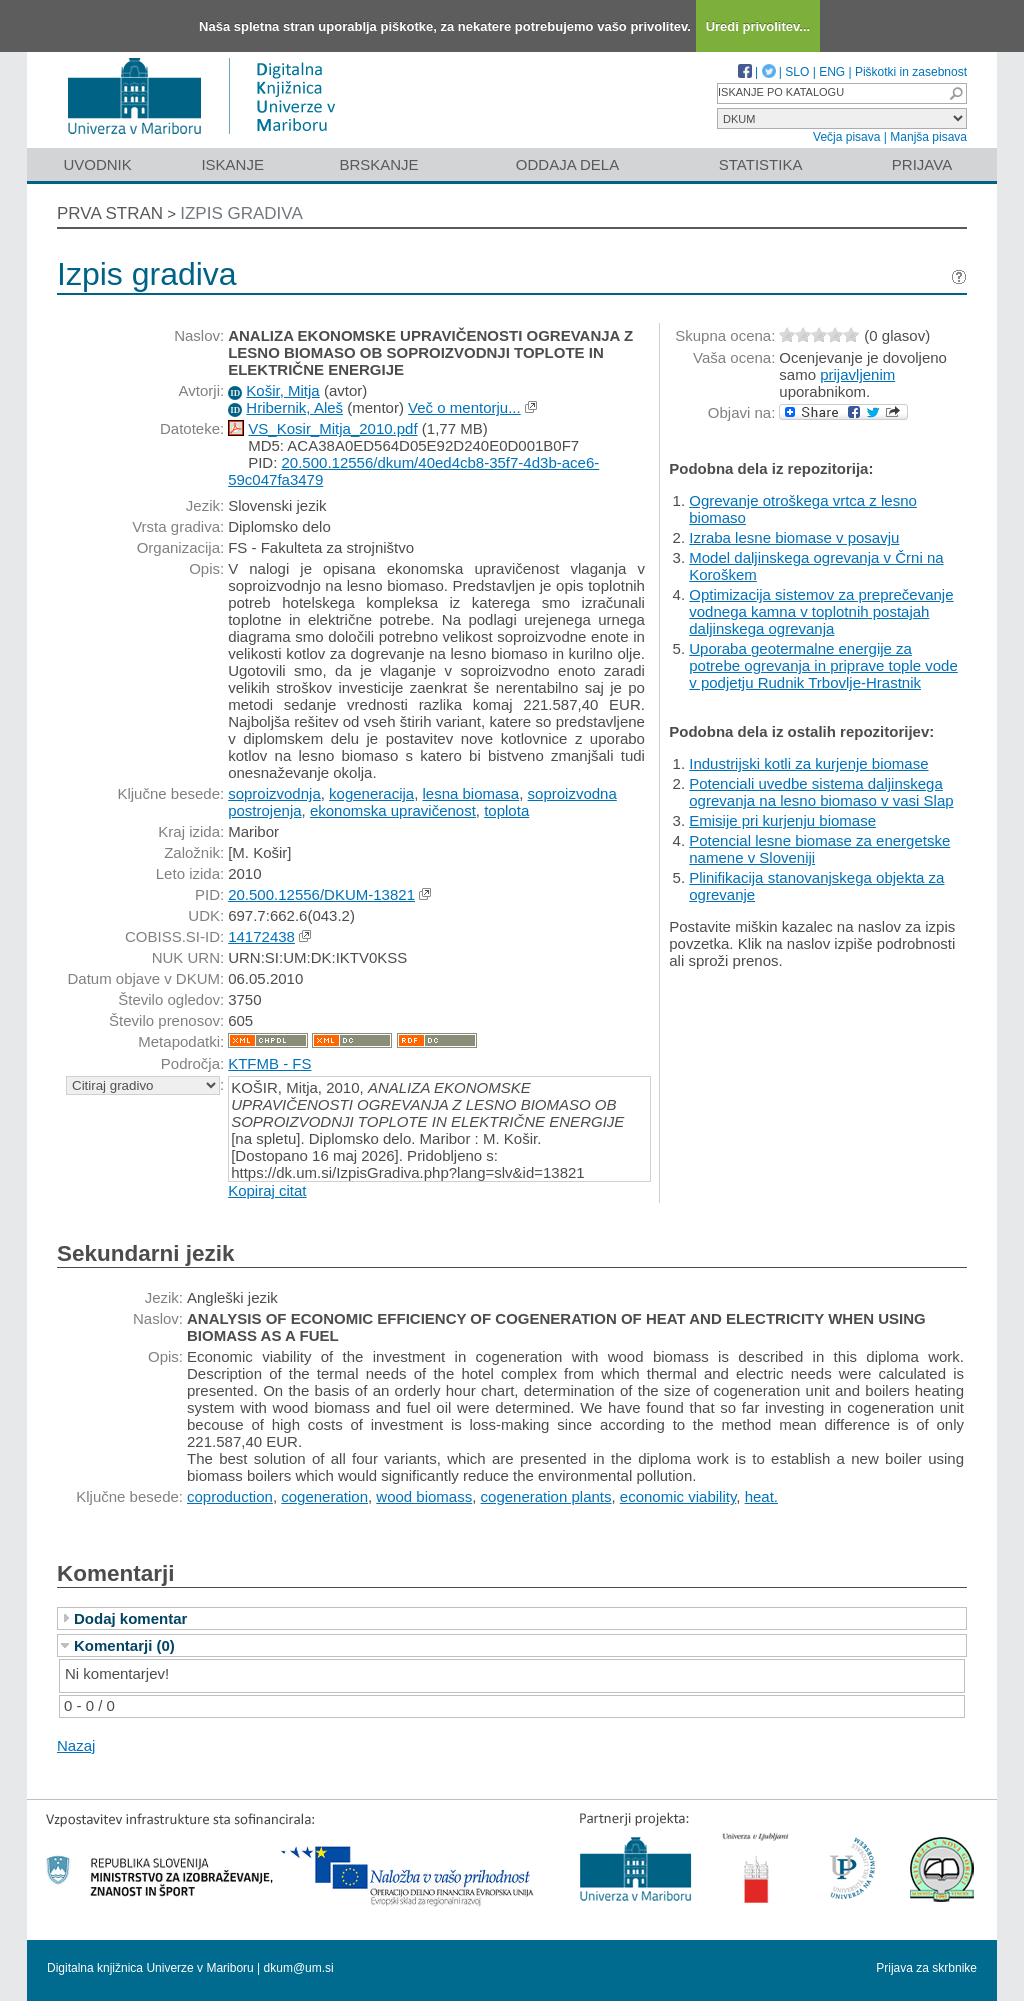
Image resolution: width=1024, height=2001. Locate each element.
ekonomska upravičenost (393, 810)
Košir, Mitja (282, 390)
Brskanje (378, 164)
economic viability (678, 1496)
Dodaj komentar (130, 1618)
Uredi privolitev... (758, 26)
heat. (761, 1496)
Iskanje (232, 164)
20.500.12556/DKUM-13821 (321, 894)
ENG (832, 72)
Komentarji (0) (124, 1645)
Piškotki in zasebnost (911, 72)
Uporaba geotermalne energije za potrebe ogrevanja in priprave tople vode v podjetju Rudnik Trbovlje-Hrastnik (823, 665)
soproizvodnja (274, 793)
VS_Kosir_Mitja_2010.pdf (332, 428)
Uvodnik (97, 164)
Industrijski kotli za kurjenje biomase (808, 763)
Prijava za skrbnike (926, 1968)
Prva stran (110, 213)
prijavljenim (857, 374)
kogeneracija (371, 793)
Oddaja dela (567, 164)
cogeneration (324, 1496)
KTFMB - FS (269, 1063)
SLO (797, 72)
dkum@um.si (299, 1968)
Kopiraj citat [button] (267, 1190)
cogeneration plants (546, 1496)
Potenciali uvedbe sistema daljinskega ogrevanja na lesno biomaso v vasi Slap (821, 792)
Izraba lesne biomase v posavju (794, 537)
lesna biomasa (470, 793)
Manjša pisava (928, 137)
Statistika (761, 164)
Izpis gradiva (241, 213)
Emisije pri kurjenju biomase (782, 820)
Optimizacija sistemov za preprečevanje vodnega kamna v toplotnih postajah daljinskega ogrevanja (821, 611)
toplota (506, 810)
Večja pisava (846, 137)
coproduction (230, 1496)
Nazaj (76, 1745)
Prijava (922, 164)
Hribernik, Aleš (294, 407)
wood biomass (424, 1496)
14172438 (261, 936)
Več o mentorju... (464, 407)
